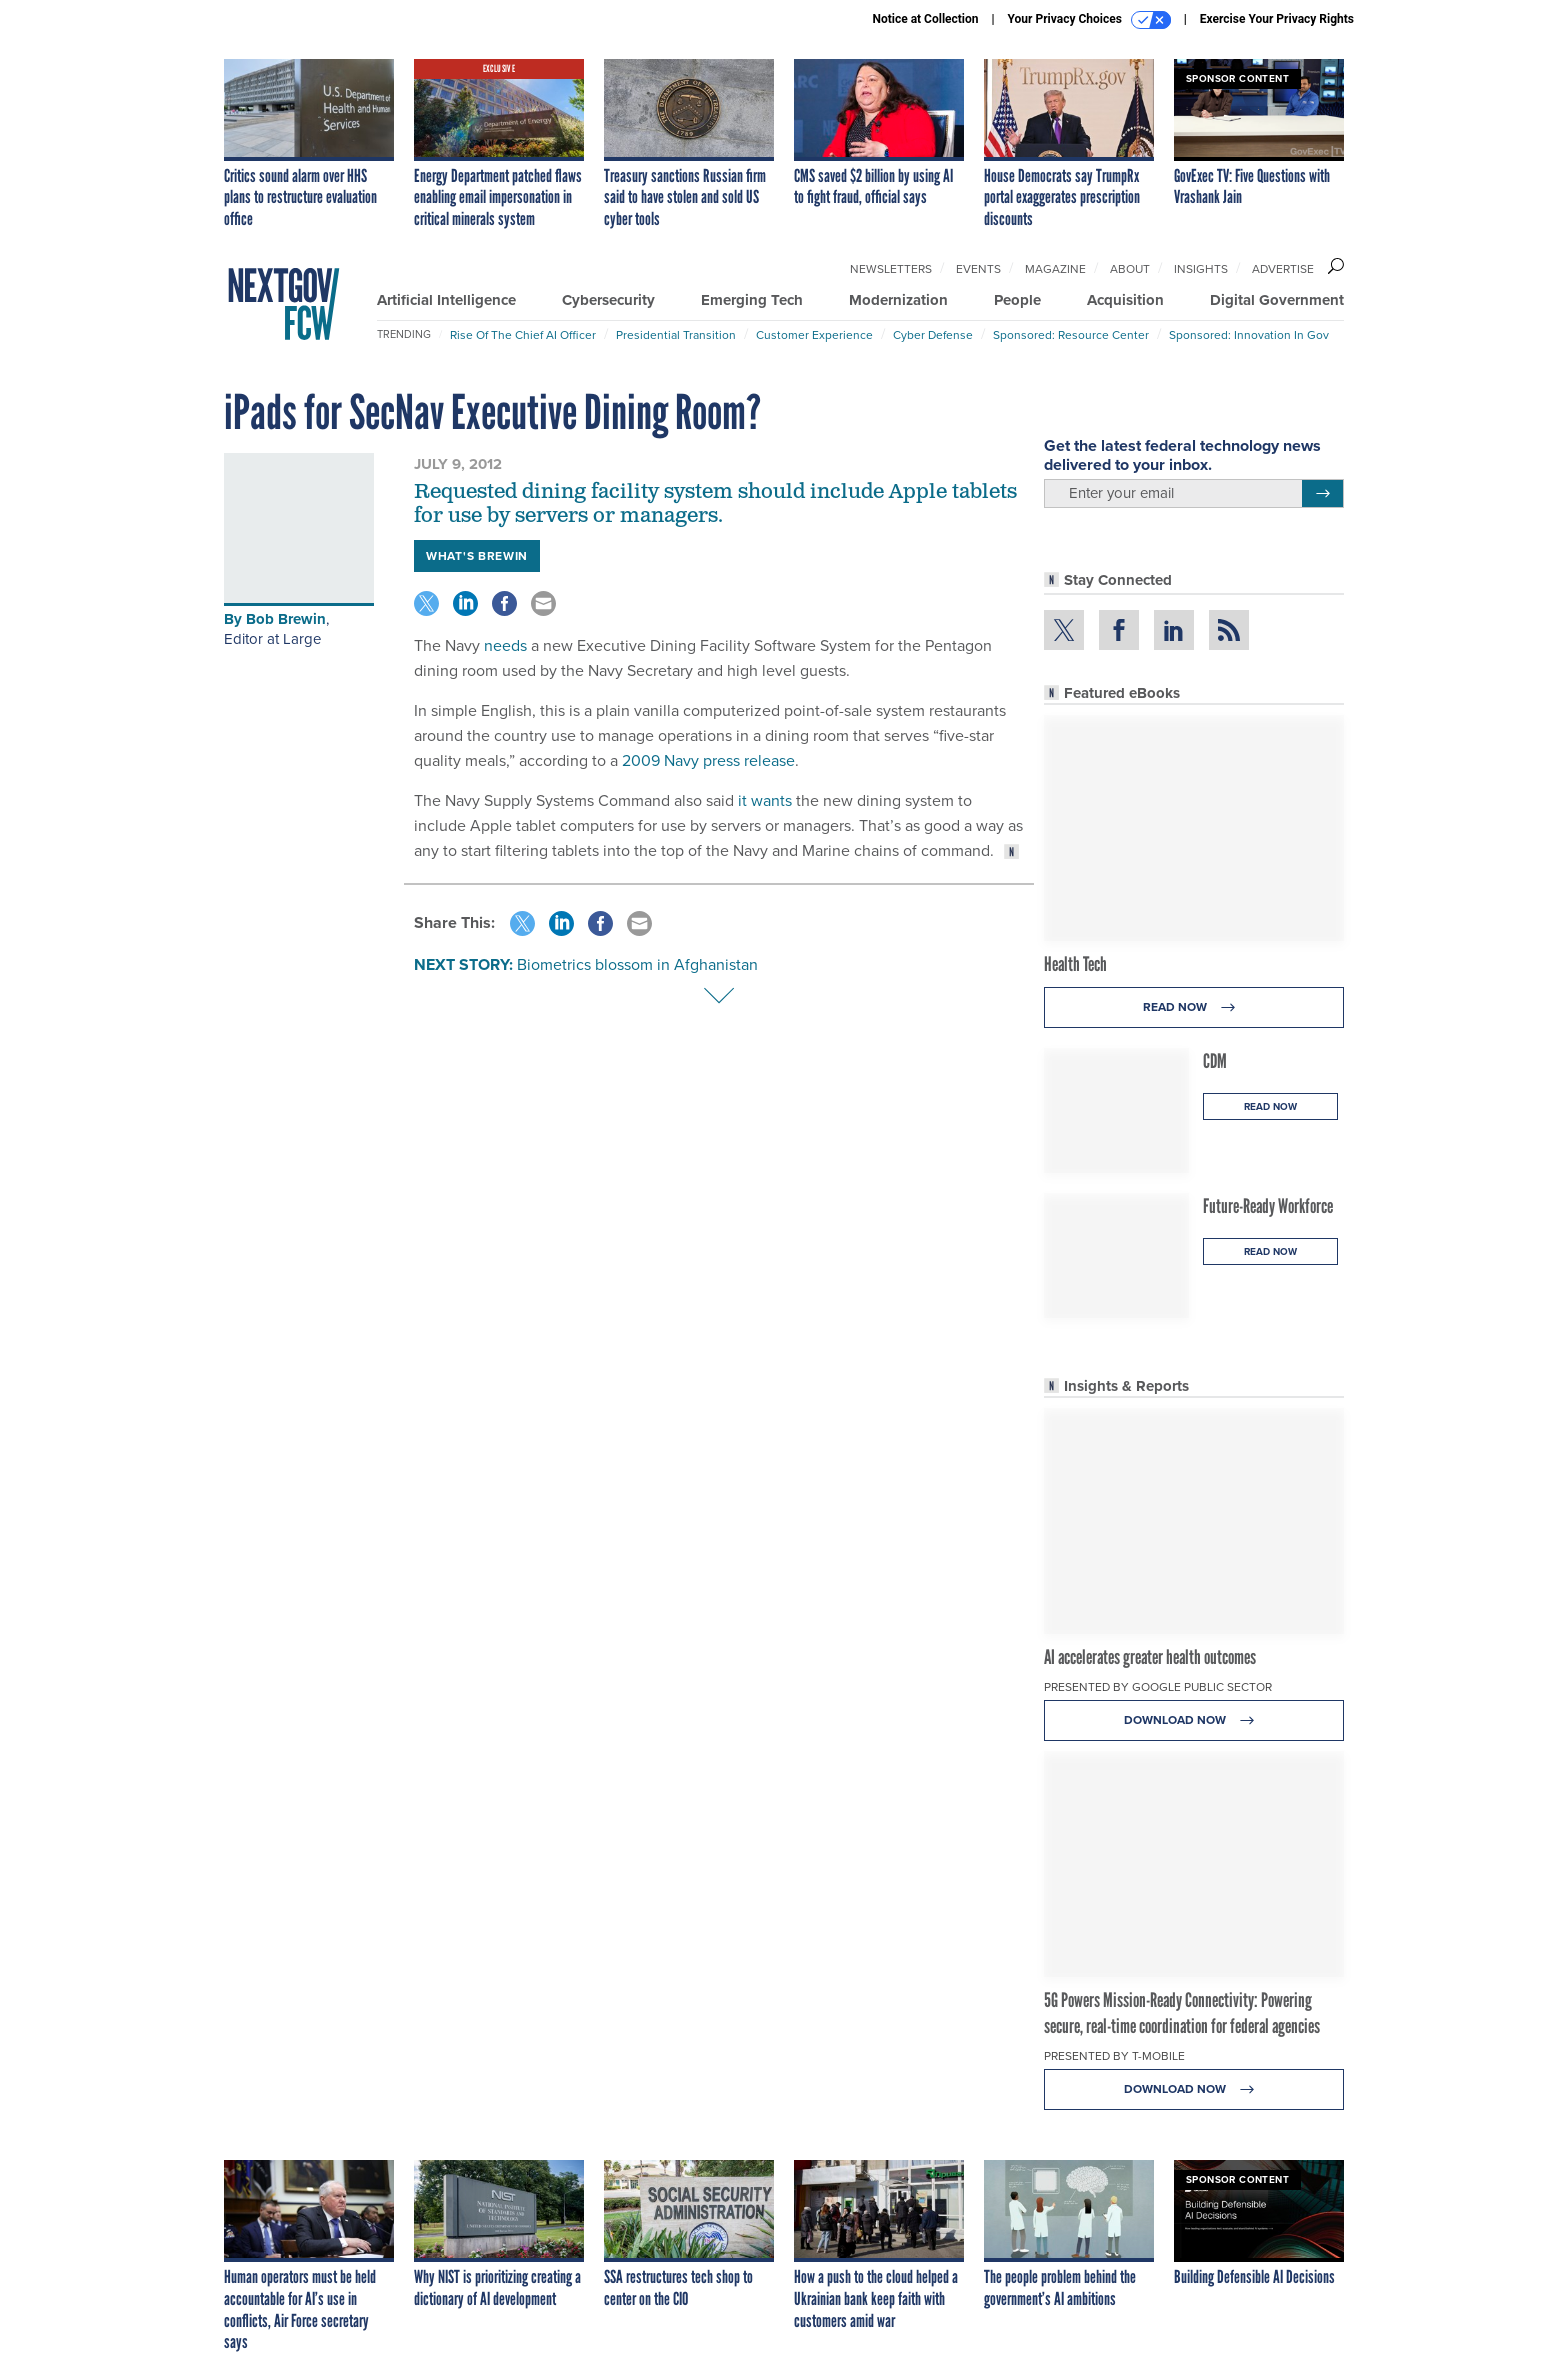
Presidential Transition (676, 335)
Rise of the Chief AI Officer (523, 335)
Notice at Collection (925, 19)
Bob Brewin (286, 619)
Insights (1201, 269)
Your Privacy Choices (1089, 20)
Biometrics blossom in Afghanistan (637, 964)
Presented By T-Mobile (1114, 2056)
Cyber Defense (933, 335)
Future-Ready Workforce (1268, 1206)
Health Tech (1075, 964)
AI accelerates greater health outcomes (1150, 1657)
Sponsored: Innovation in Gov (1249, 335)
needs (505, 645)
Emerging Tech (752, 300)
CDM (1215, 1061)
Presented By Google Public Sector (1158, 1687)
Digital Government (1277, 300)
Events (978, 269)
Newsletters (891, 269)
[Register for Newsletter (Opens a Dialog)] (1322, 494)
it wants (765, 800)
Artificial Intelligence (446, 300)
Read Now (1194, 1007)
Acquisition (1125, 300)
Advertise (1283, 269)
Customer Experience (814, 335)
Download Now (1194, 1720)
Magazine (1055, 269)
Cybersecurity (608, 300)
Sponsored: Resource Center (1071, 335)
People (1017, 300)
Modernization (898, 300)
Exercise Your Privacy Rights (1277, 19)
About (1130, 269)
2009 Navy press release (708, 760)
